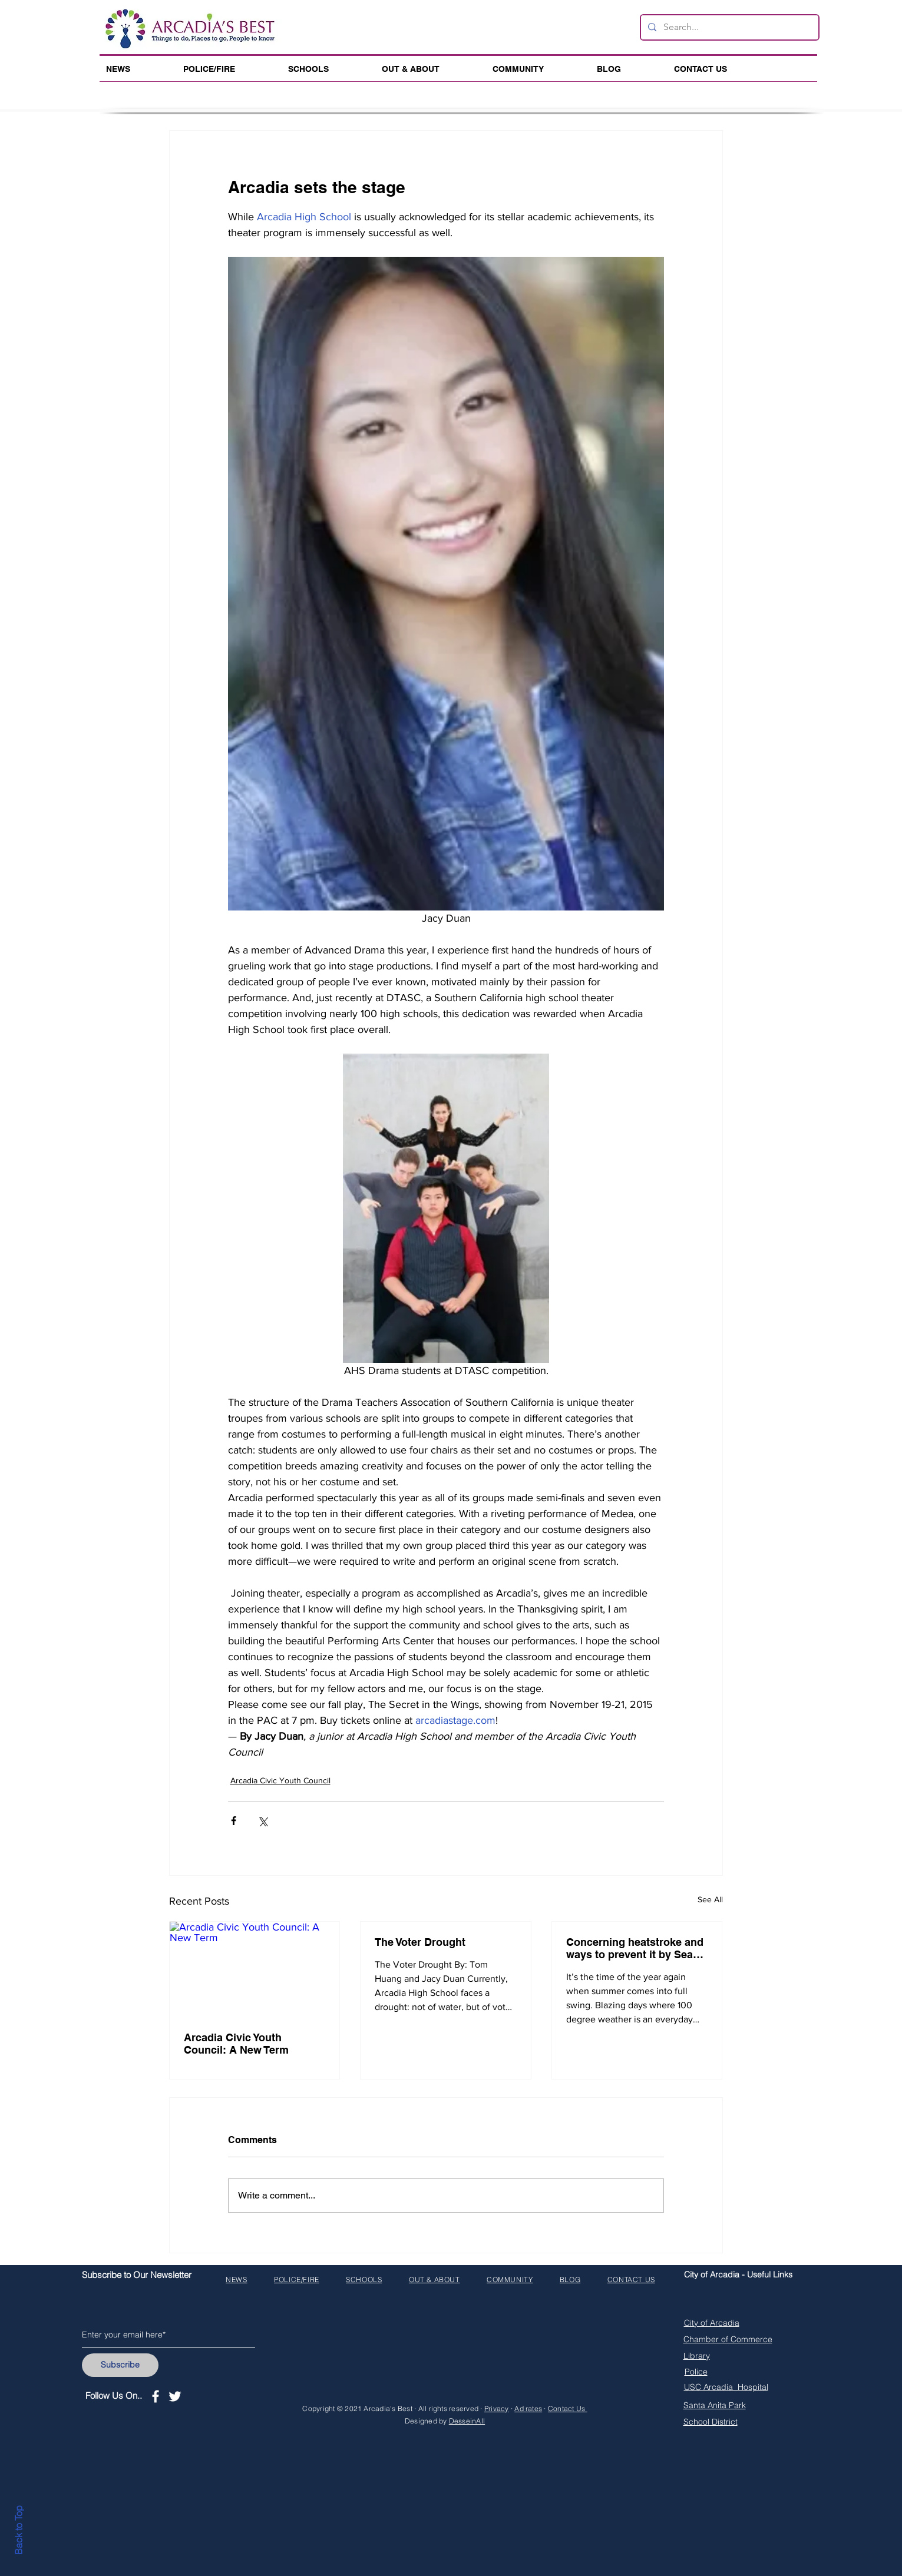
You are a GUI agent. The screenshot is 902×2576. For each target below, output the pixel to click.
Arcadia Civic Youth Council (280, 1780)
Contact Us (567, 2408)
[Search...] (728, 27)
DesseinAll (467, 2420)
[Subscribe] (120, 2365)
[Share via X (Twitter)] (262, 1820)
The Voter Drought (420, 1942)
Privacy (496, 2408)
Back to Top (18, 2530)
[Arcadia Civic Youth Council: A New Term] (255, 1969)
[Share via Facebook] (233, 1820)
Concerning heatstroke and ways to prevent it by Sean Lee (634, 1948)
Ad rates (528, 2408)
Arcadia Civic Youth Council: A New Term (236, 2043)
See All (710, 1899)
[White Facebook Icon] (155, 2396)
